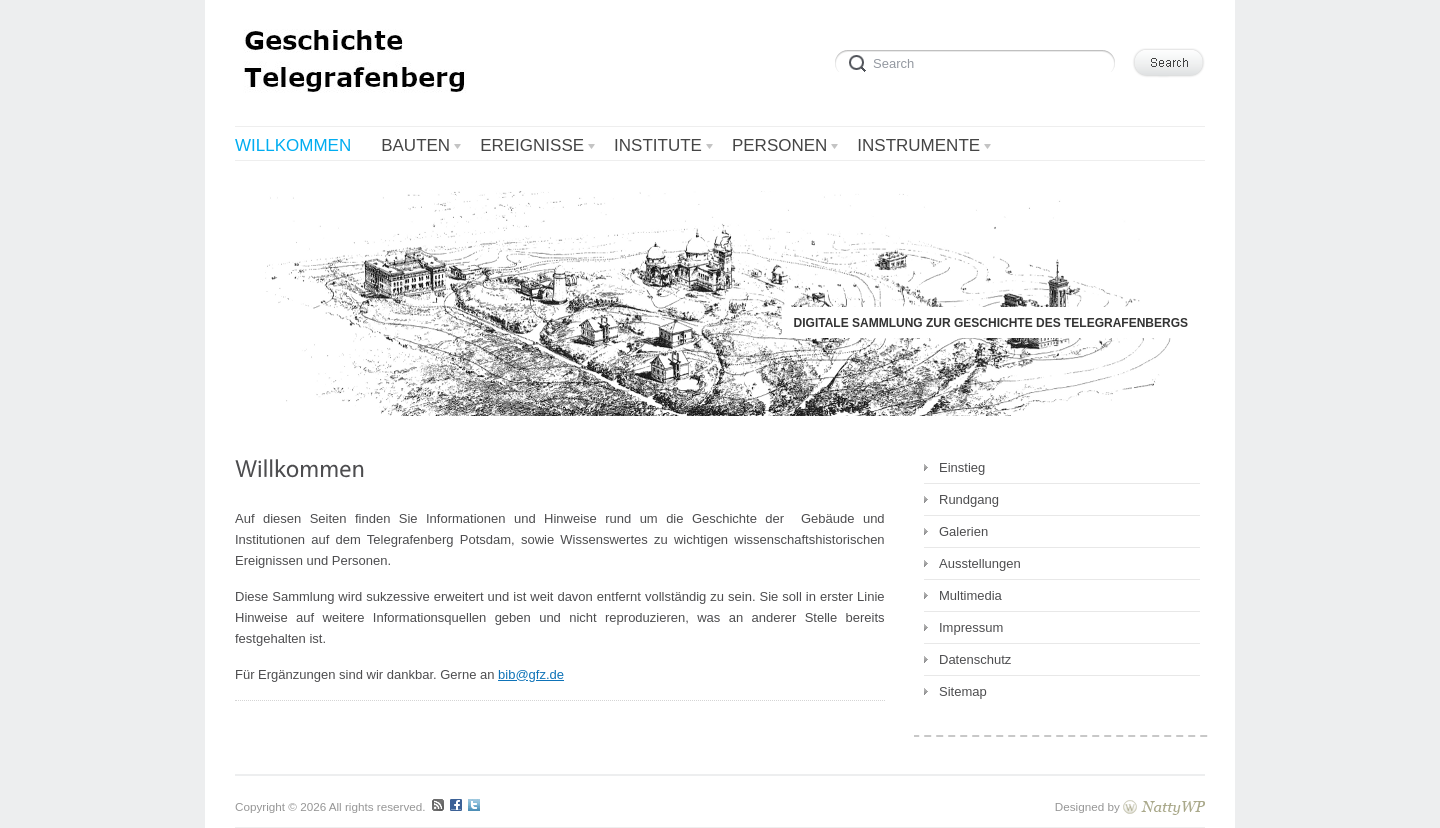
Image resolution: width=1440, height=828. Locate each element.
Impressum (971, 627)
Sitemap (963, 691)
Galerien (963, 531)
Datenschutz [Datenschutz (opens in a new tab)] (975, 659)
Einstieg (962, 467)
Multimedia (970, 595)
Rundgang (969, 499)
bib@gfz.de (531, 674)
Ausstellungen (980, 563)
